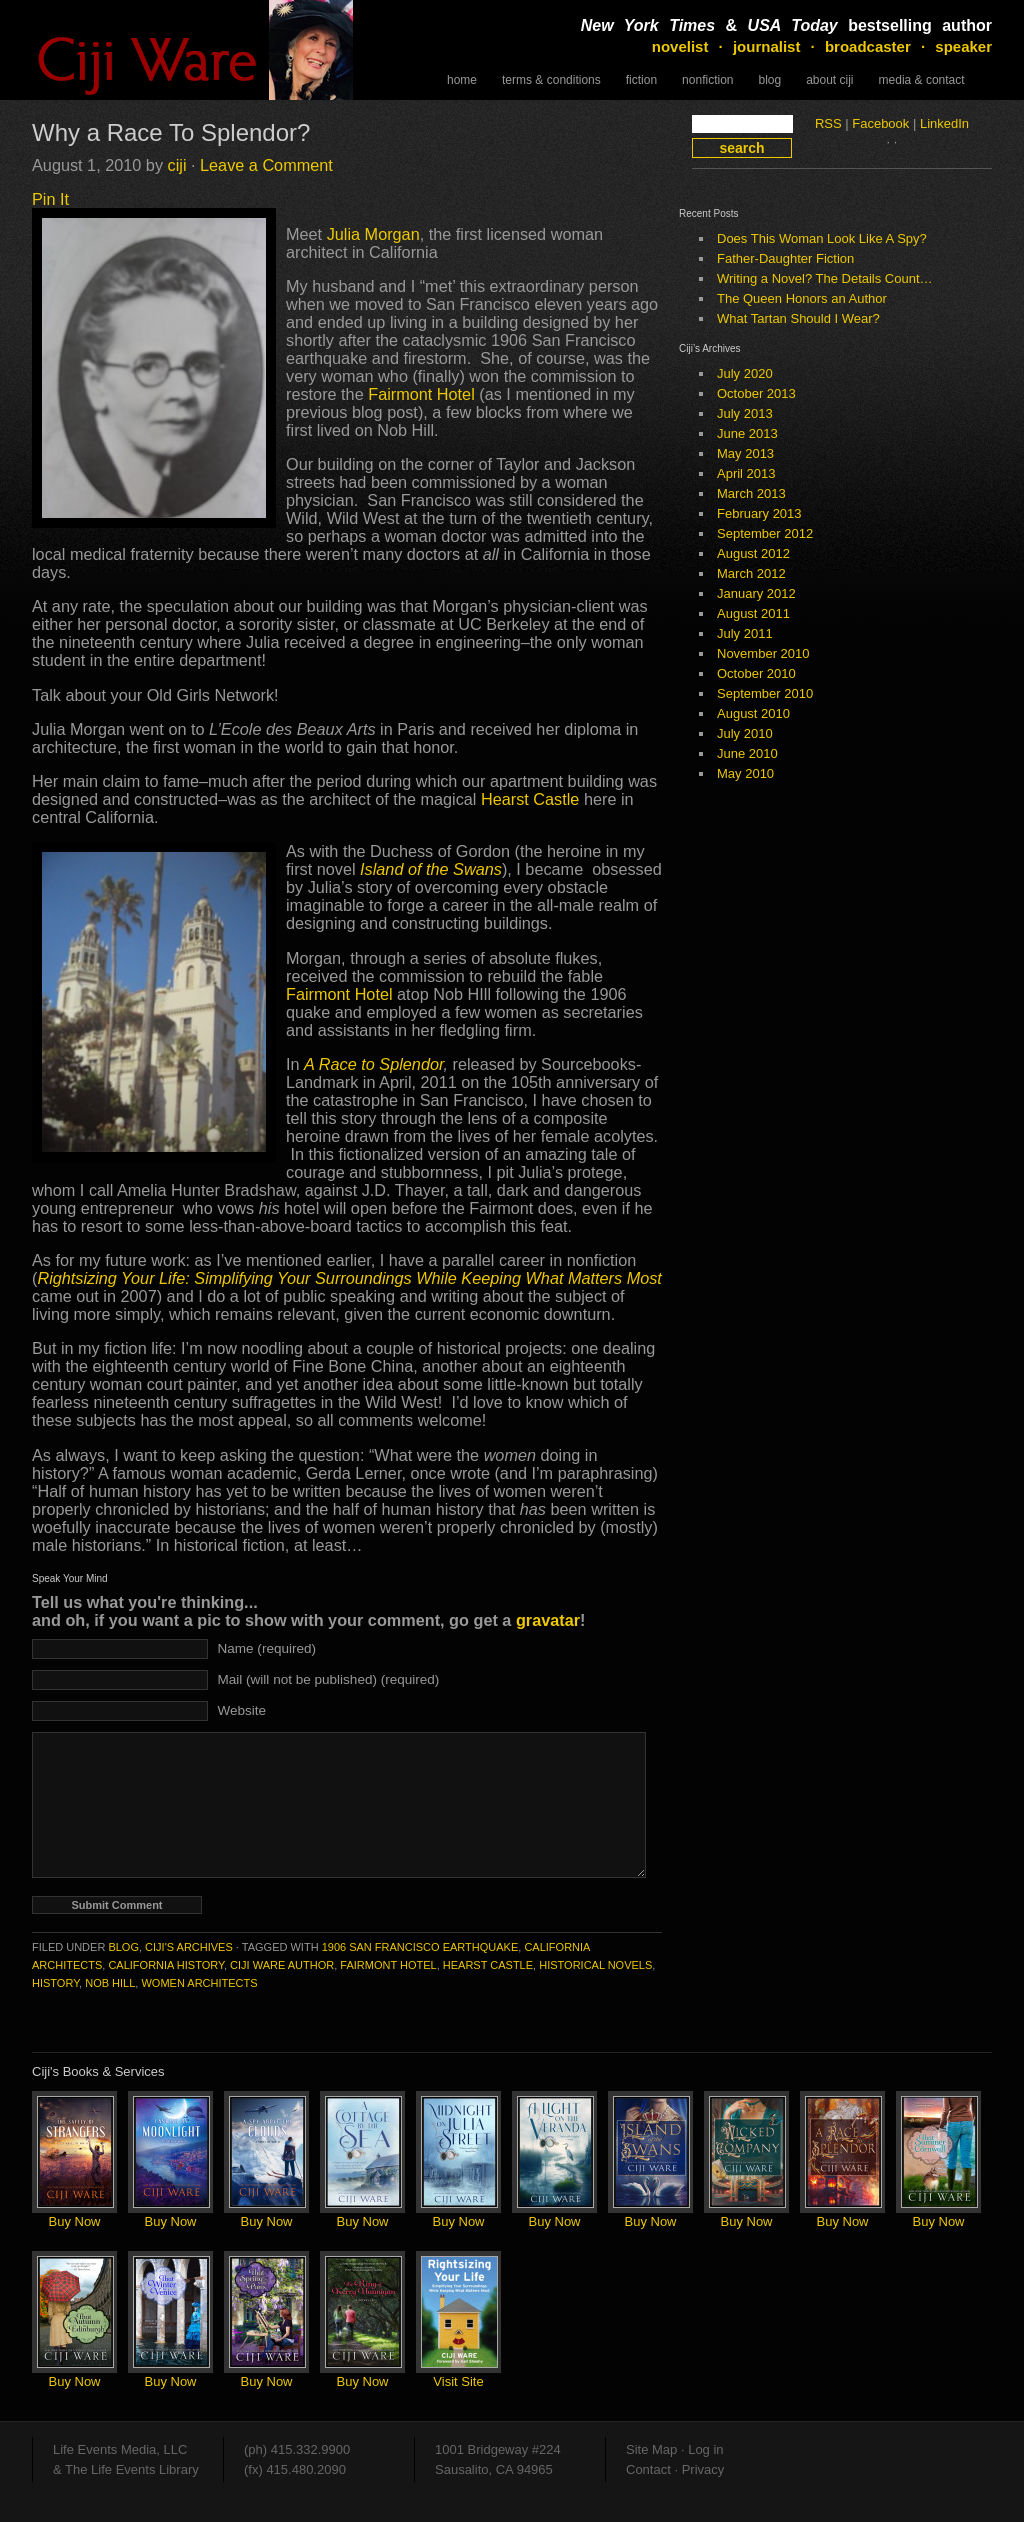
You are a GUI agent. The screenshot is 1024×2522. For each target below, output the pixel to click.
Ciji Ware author (282, 1965)
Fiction (641, 80)
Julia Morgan (373, 234)
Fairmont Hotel (423, 394)
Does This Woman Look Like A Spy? (822, 238)
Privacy (703, 2469)
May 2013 (745, 453)
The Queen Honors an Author (802, 298)
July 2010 (745, 733)
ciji (177, 165)
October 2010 (756, 673)
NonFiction (707, 80)
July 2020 (745, 373)
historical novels (595, 1965)
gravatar (548, 1620)
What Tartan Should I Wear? (798, 318)
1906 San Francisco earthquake (420, 1947)
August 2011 (753, 613)
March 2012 (751, 573)
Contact (648, 2469)
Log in (705, 2449)
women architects (199, 1983)
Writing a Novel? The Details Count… (825, 278)
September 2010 (765, 693)
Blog (769, 80)
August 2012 (753, 553)
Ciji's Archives (189, 1947)
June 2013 (747, 433)
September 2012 (765, 533)
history (55, 1983)
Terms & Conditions (551, 80)
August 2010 (753, 713)
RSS (828, 123)
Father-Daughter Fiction (785, 258)
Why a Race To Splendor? (171, 132)
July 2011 (745, 633)
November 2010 (763, 653)
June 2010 (747, 753)
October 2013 (756, 393)
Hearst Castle (532, 799)
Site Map (651, 2449)
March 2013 (751, 493)
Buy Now (74, 2221)
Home (462, 80)
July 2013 (745, 413)
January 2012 (756, 593)
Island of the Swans (431, 869)
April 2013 (746, 473)
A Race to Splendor (373, 1064)
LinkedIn (944, 123)
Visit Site (458, 2381)
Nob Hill (110, 1983)
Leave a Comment (266, 165)
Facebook (880, 123)
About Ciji (829, 80)
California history (166, 1965)
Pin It (50, 199)
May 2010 (745, 773)
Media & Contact (922, 80)
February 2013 (759, 513)
